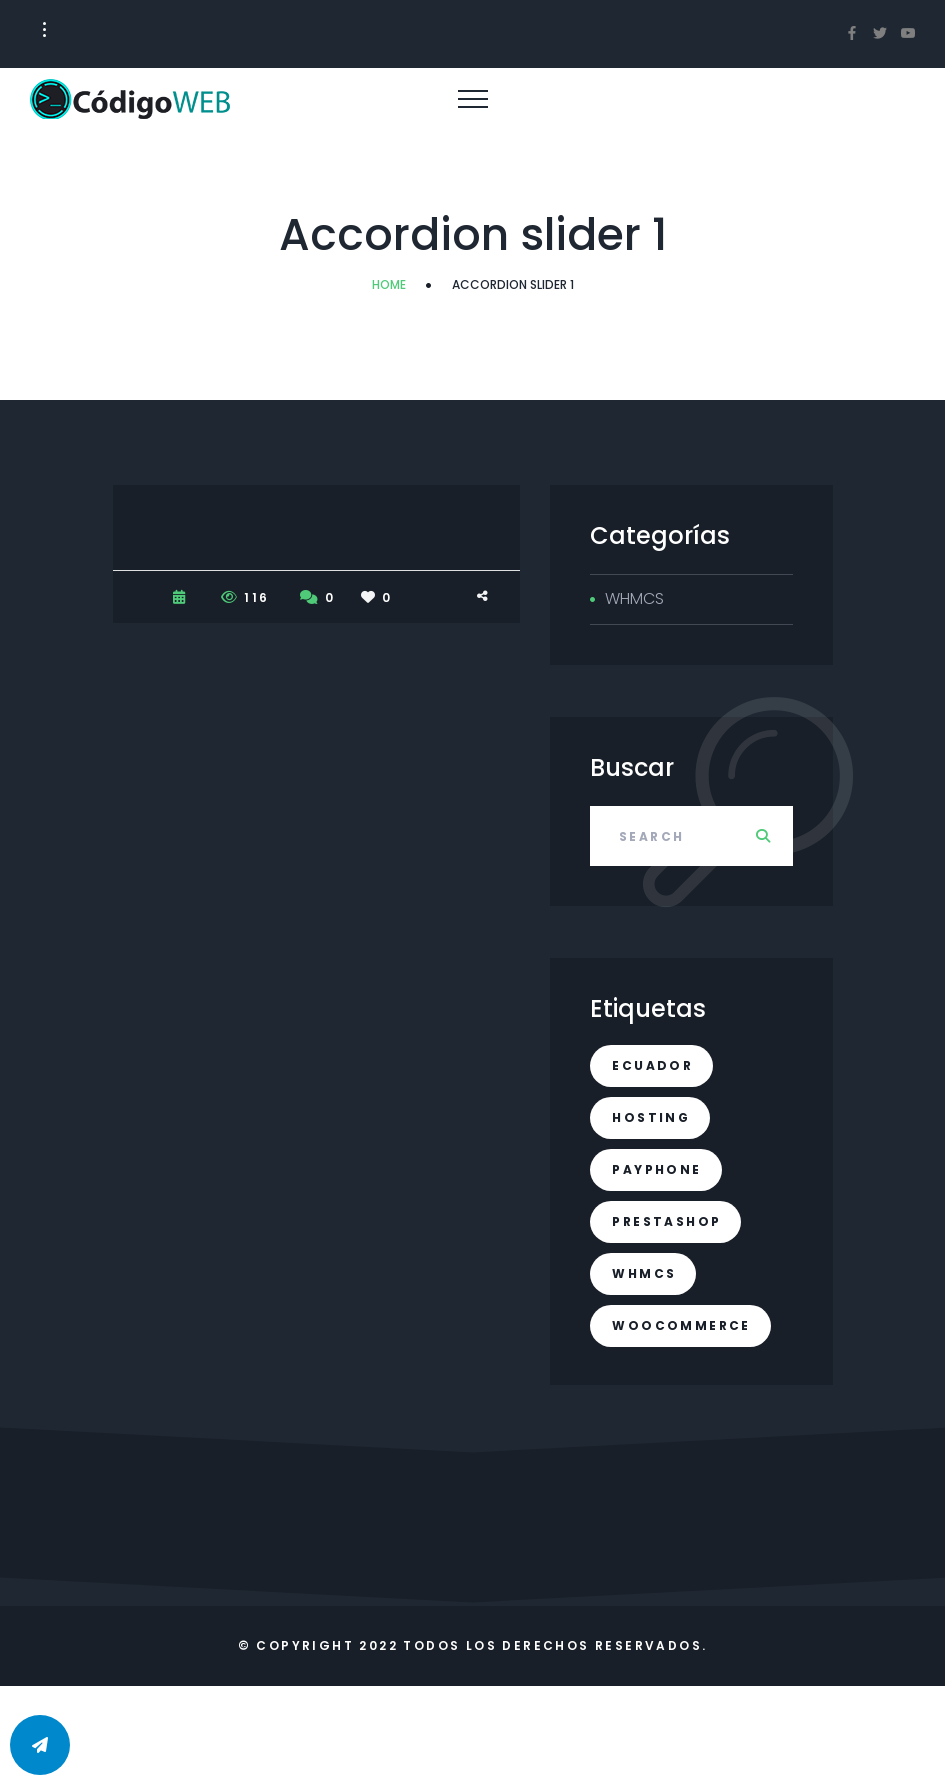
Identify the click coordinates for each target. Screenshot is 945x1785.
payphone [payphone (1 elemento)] (656, 1169)
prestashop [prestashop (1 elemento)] (666, 1221)
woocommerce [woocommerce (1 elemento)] (681, 1325)
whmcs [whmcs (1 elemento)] (644, 1273)
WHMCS (634, 598)
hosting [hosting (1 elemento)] (651, 1117)
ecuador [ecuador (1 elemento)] (652, 1065)
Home (389, 284)
